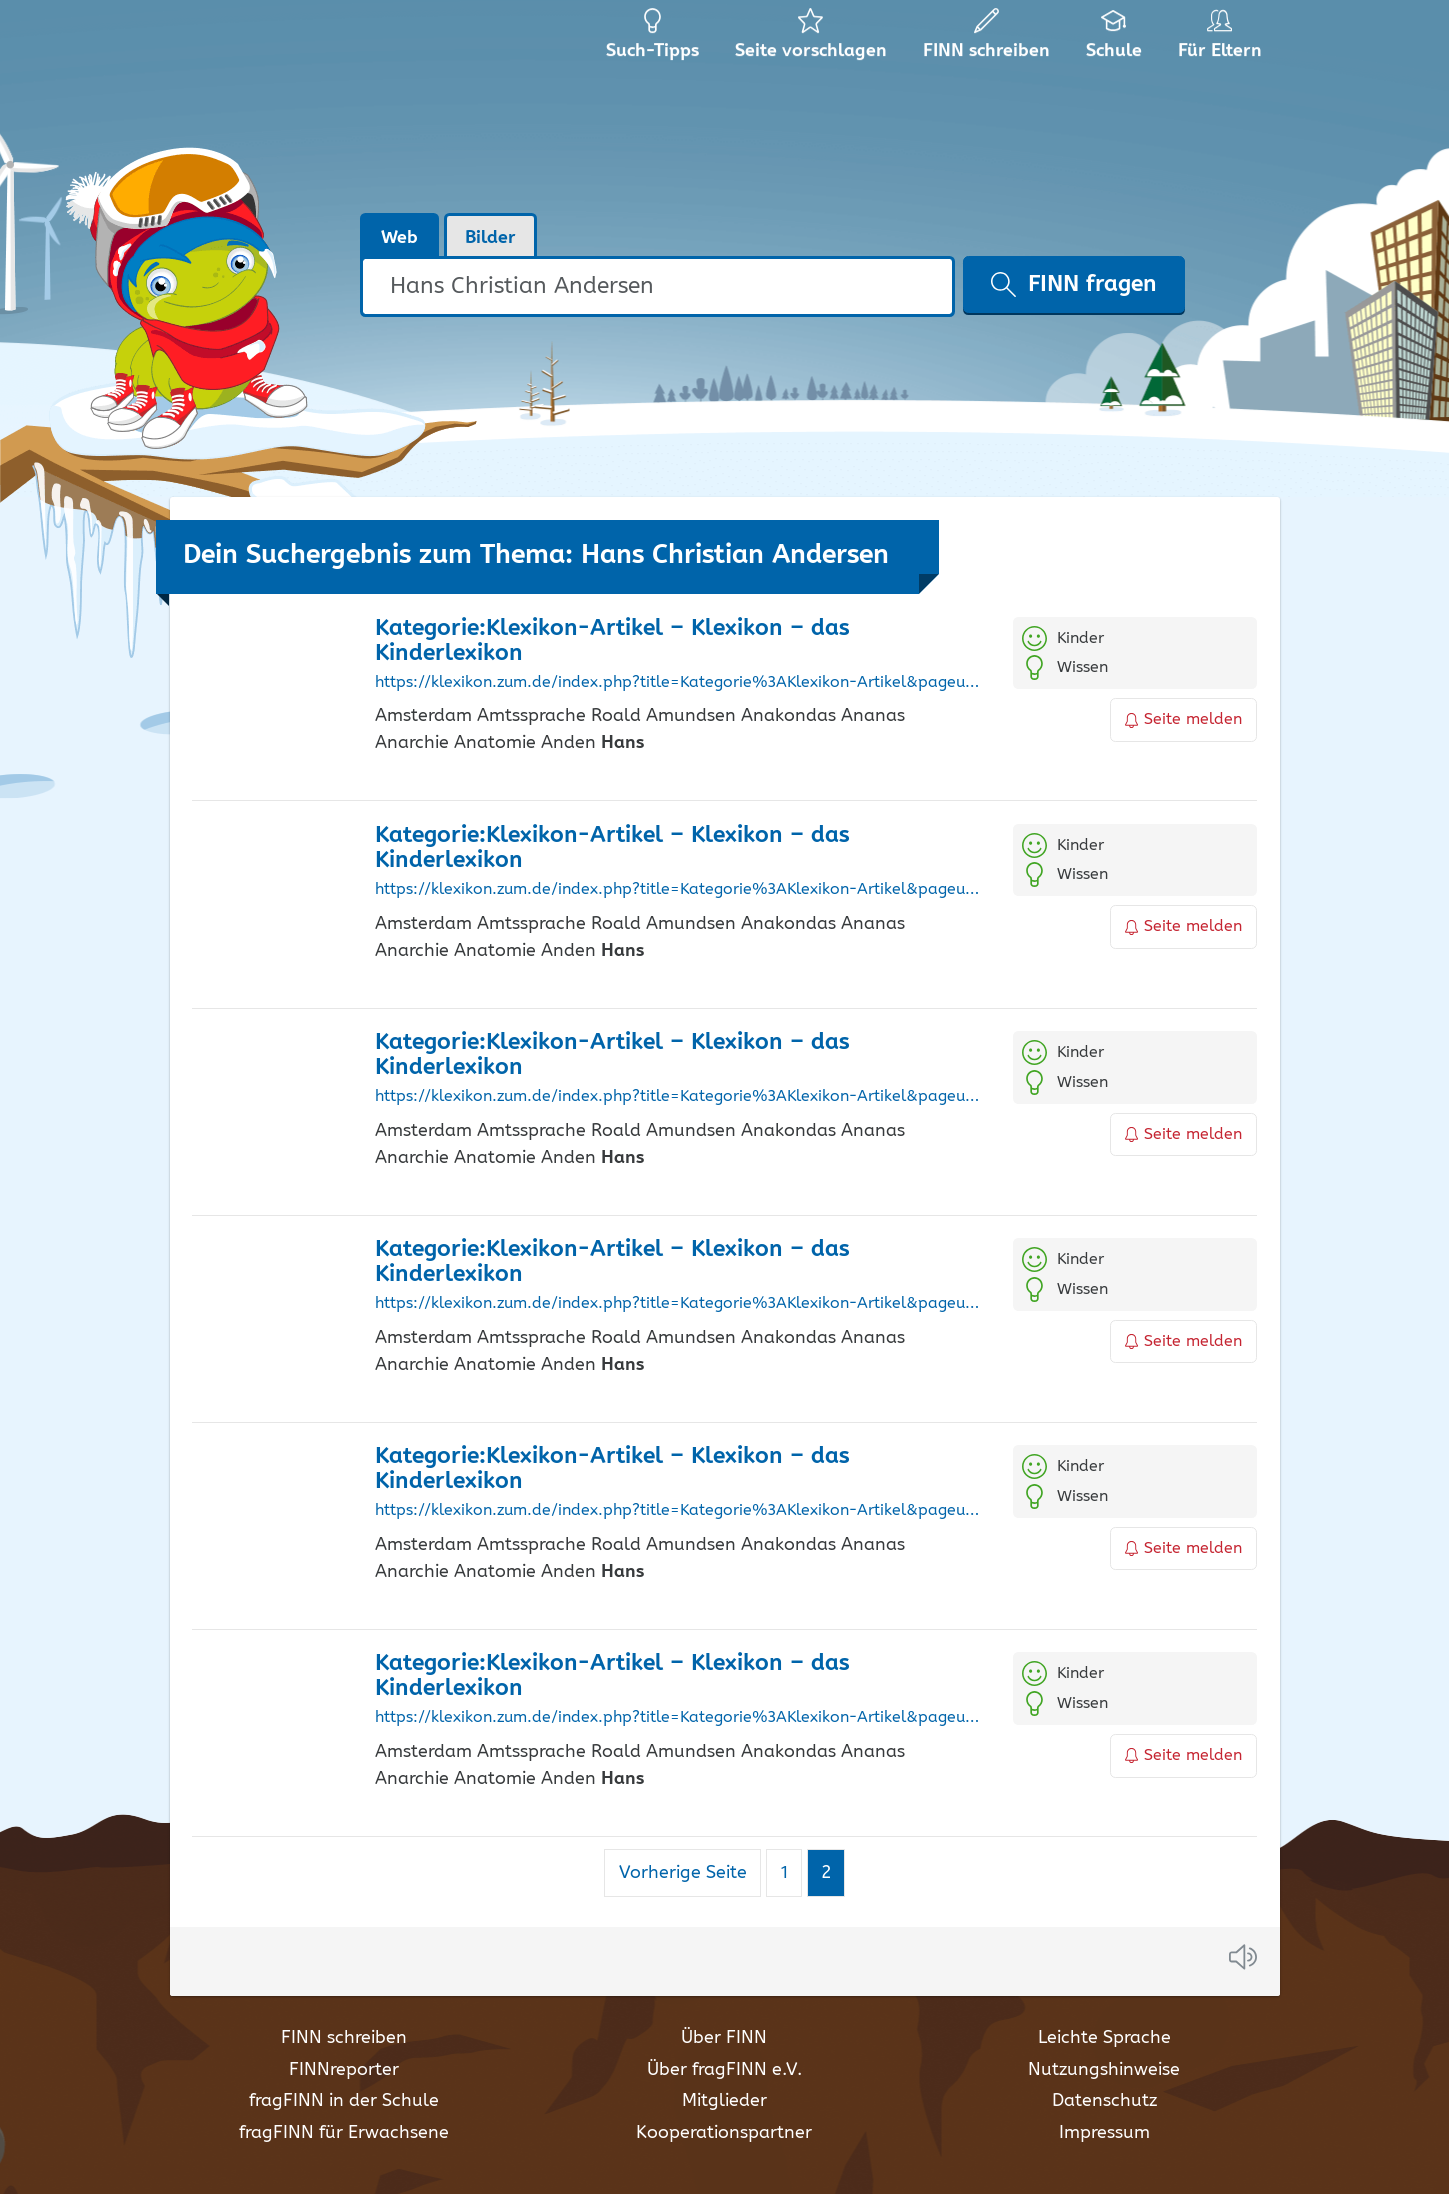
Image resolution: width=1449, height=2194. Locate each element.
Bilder (490, 238)
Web (399, 238)
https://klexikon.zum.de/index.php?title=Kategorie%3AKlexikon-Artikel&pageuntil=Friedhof (679, 1097)
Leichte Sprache (1104, 2038)
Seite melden (1184, 719)
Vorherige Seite (683, 1873)
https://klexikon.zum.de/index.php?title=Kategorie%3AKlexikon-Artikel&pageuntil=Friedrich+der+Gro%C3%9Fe (679, 890)
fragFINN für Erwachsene (344, 2133)
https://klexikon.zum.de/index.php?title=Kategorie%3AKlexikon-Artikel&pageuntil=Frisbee (679, 683)
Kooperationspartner (724, 2133)
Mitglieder (724, 2101)
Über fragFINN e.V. (724, 2070)
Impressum (1104, 2133)
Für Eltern (1223, 40)
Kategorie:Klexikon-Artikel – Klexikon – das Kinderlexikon (612, 641)
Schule (1114, 40)
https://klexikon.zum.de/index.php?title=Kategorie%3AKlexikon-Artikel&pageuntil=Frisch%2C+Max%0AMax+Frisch (679, 1718)
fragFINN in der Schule (344, 2101)
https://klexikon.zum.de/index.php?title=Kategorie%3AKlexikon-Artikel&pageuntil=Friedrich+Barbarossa (679, 1511)
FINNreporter (344, 2070)
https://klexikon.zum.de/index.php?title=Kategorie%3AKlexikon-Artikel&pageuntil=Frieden (679, 1304)
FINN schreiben (344, 2038)
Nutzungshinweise (1104, 2070)
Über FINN (724, 2038)
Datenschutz (1104, 2101)
